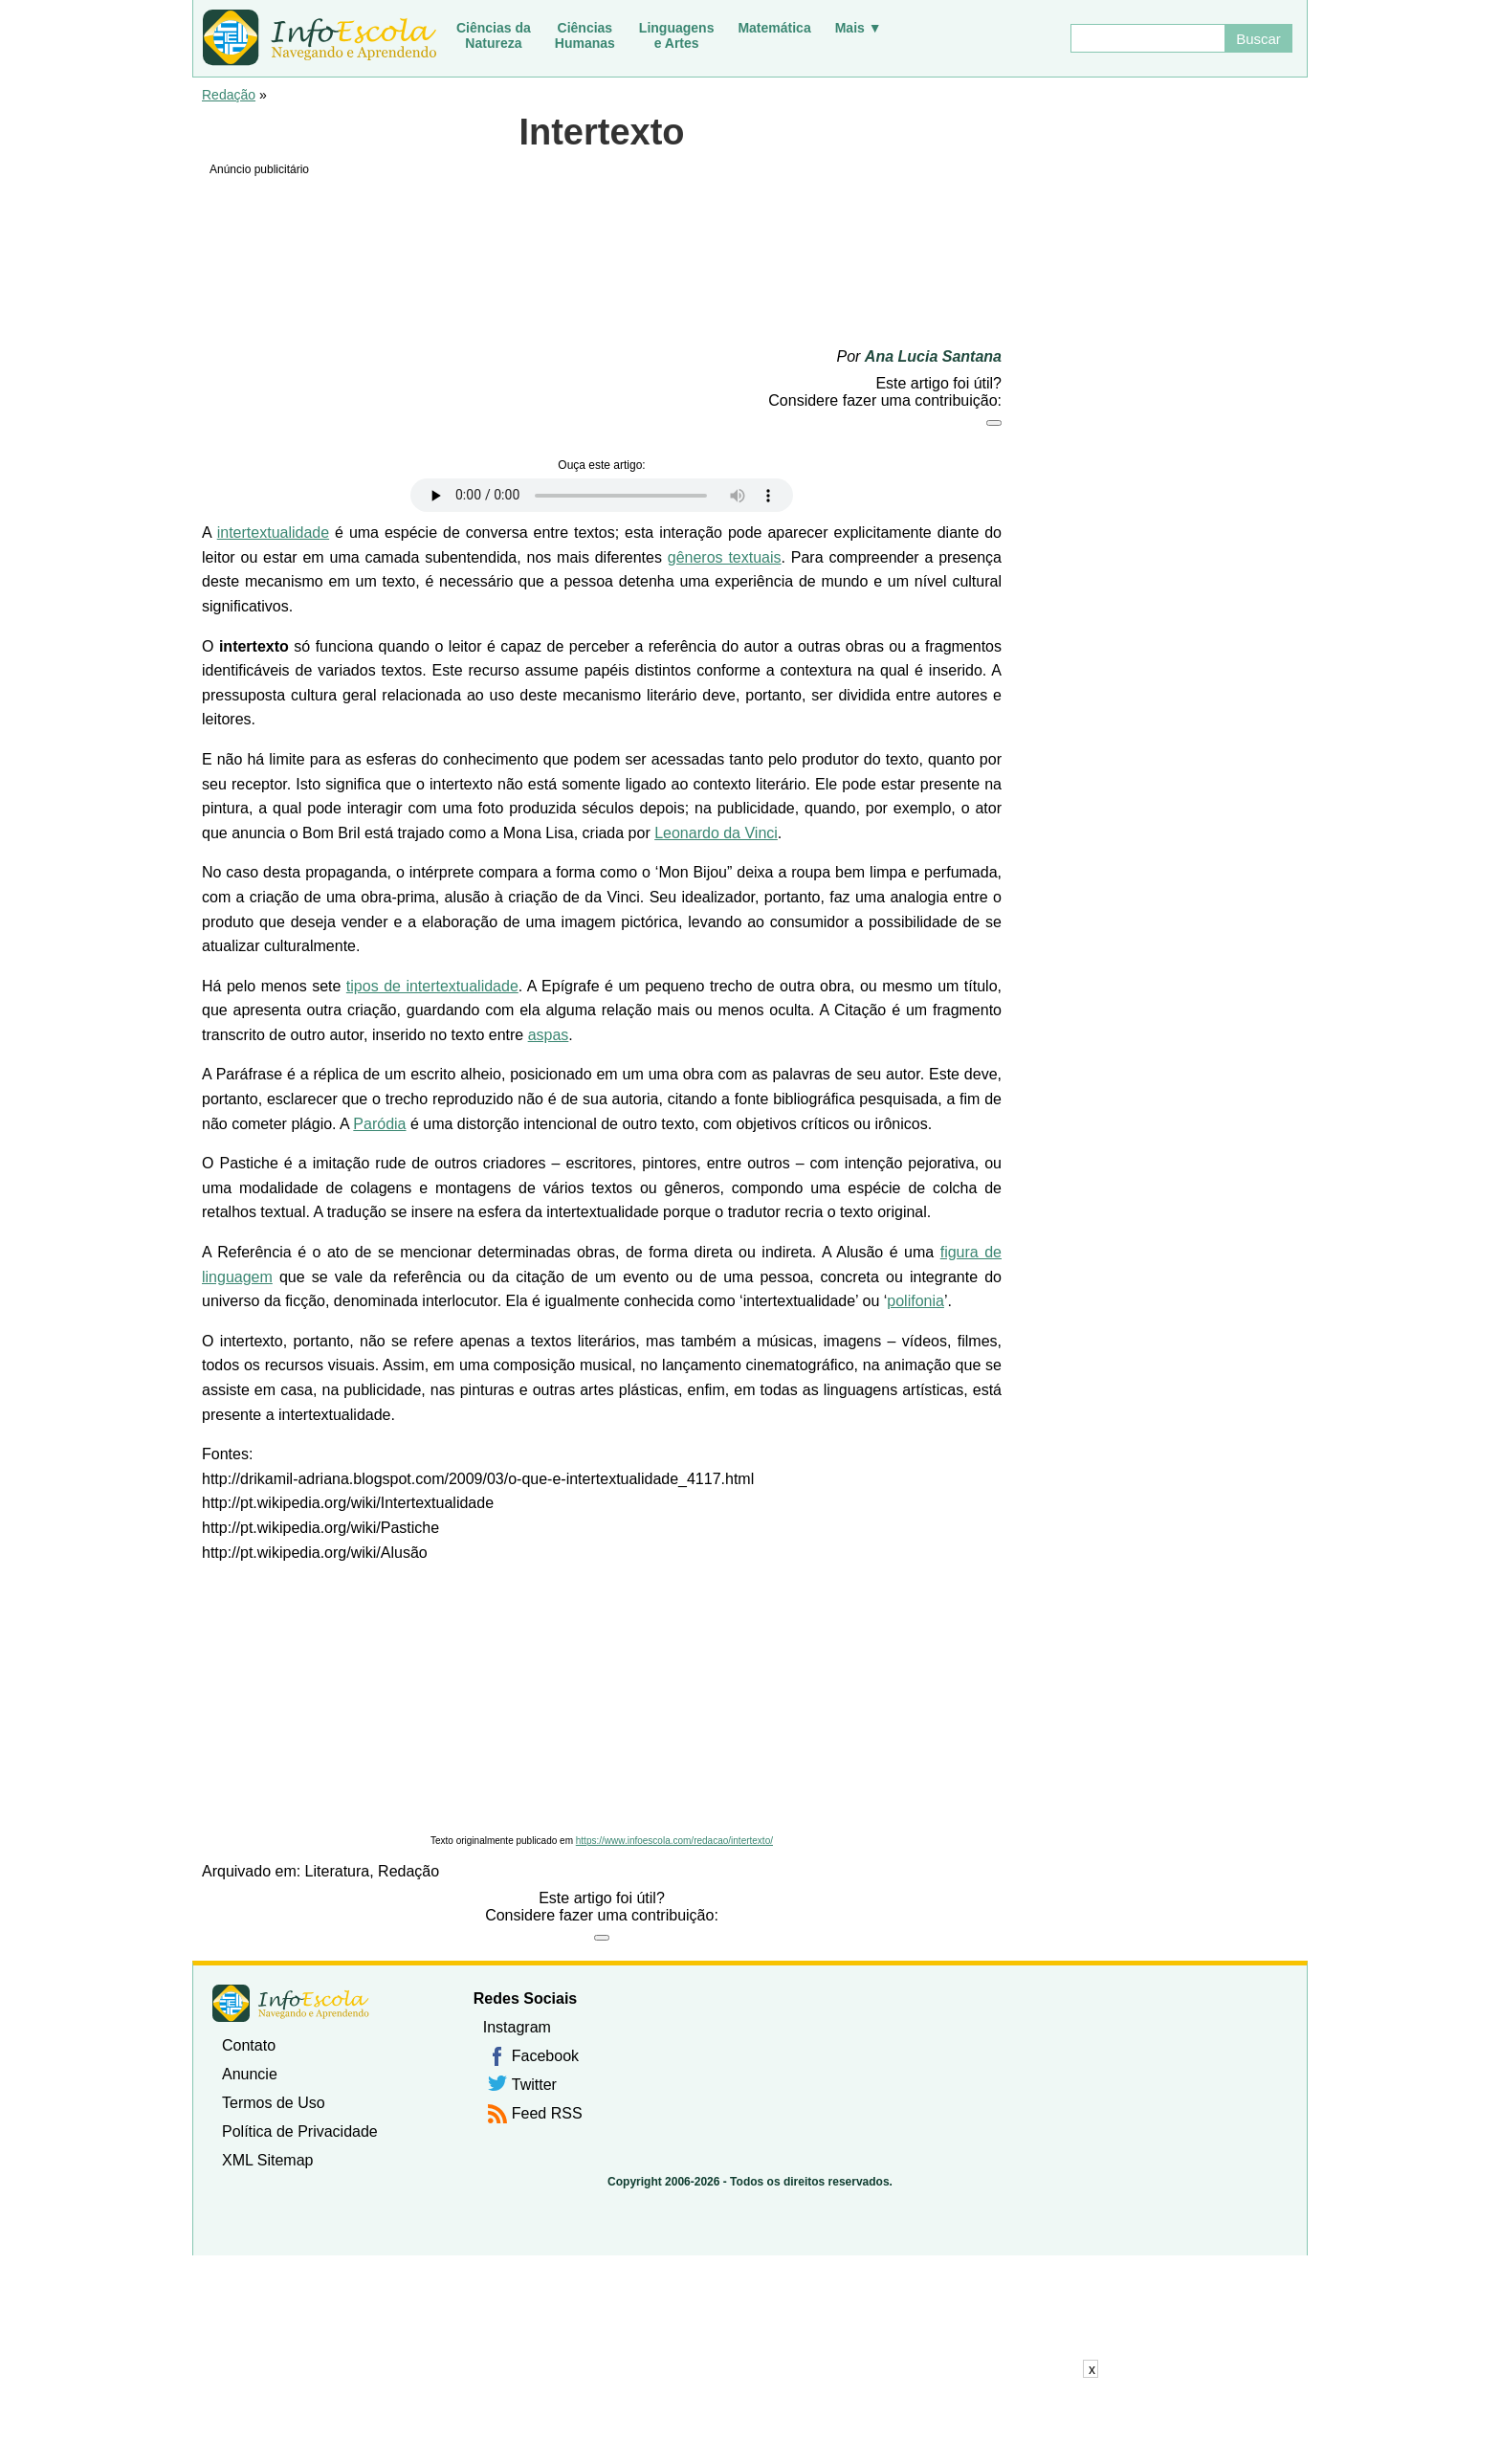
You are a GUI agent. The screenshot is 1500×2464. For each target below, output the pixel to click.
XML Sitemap (267, 2160)
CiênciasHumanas (585, 35)
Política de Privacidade (300, 2131)
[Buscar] (1147, 38)
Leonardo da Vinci (716, 833)
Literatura (337, 1871)
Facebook (545, 2056)
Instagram (517, 2027)
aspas (548, 1035)
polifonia (915, 1301)
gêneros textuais (725, 557)
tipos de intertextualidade (432, 986)
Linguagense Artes (677, 35)
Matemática (774, 27)
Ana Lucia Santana (933, 356)
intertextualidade (273, 532)
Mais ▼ (858, 27)
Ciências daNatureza (493, 35)
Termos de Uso (273, 2103)
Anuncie (249, 2074)
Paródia (379, 1124)
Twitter (534, 2084)
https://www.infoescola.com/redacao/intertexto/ (674, 1840)
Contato (249, 2045)
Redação (228, 94)
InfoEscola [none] (290, 2003)
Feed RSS (547, 2113)
